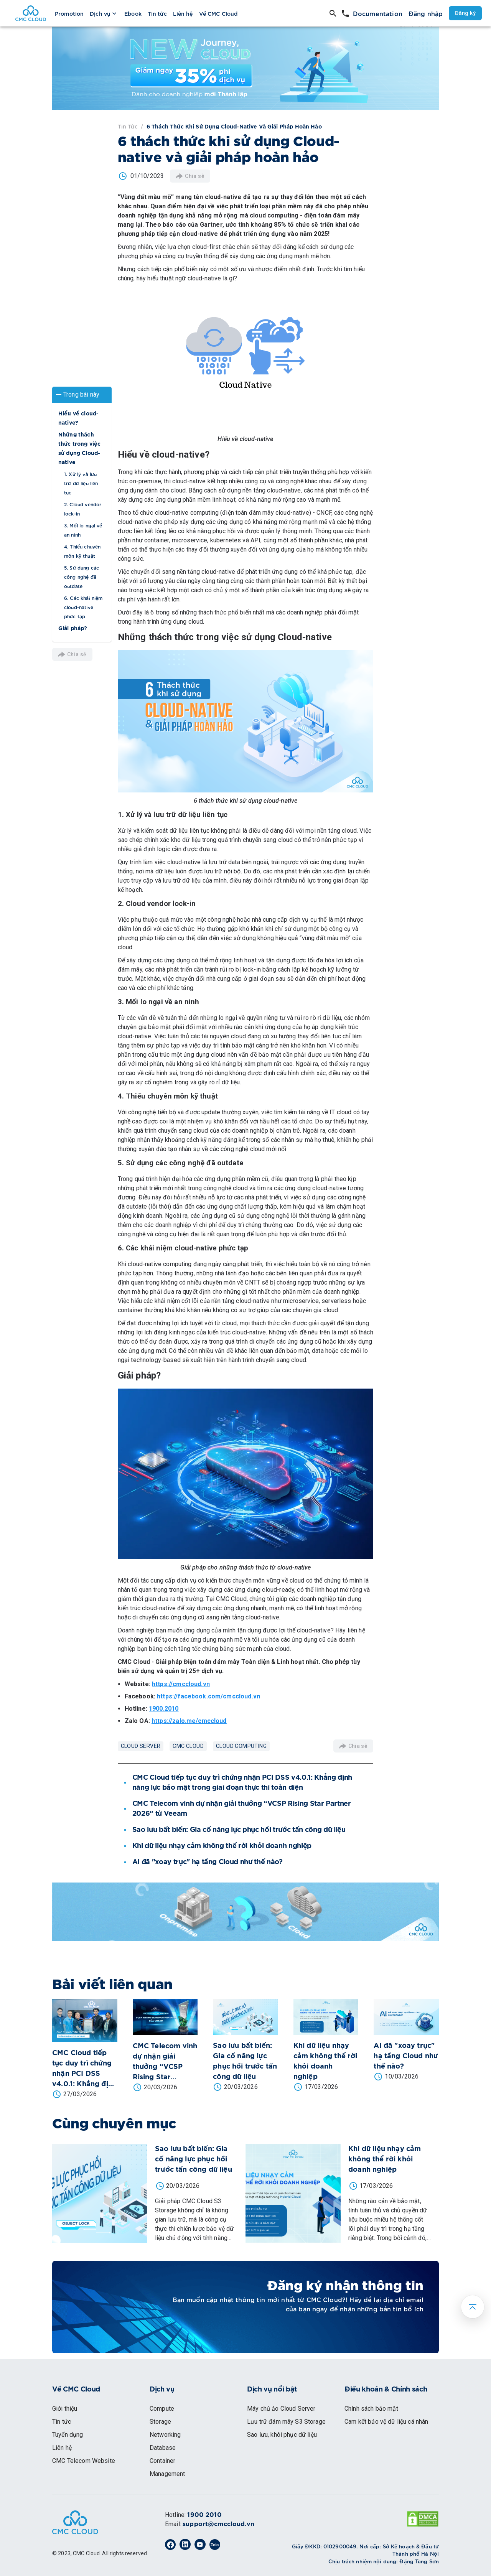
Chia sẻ (72, 654)
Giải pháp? (72, 628)
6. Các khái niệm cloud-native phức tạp (83, 606)
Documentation (377, 13)
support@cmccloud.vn (218, 2524)
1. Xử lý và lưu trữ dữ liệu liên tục (81, 482)
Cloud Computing (241, 1746)
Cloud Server (141, 1746)
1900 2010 (204, 2515)
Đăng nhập (426, 13)
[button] (82, 394)
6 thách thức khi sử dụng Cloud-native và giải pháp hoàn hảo (234, 127)
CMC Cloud (188, 1746)
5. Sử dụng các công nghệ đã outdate (81, 576)
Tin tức (128, 126)
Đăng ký (465, 13)
